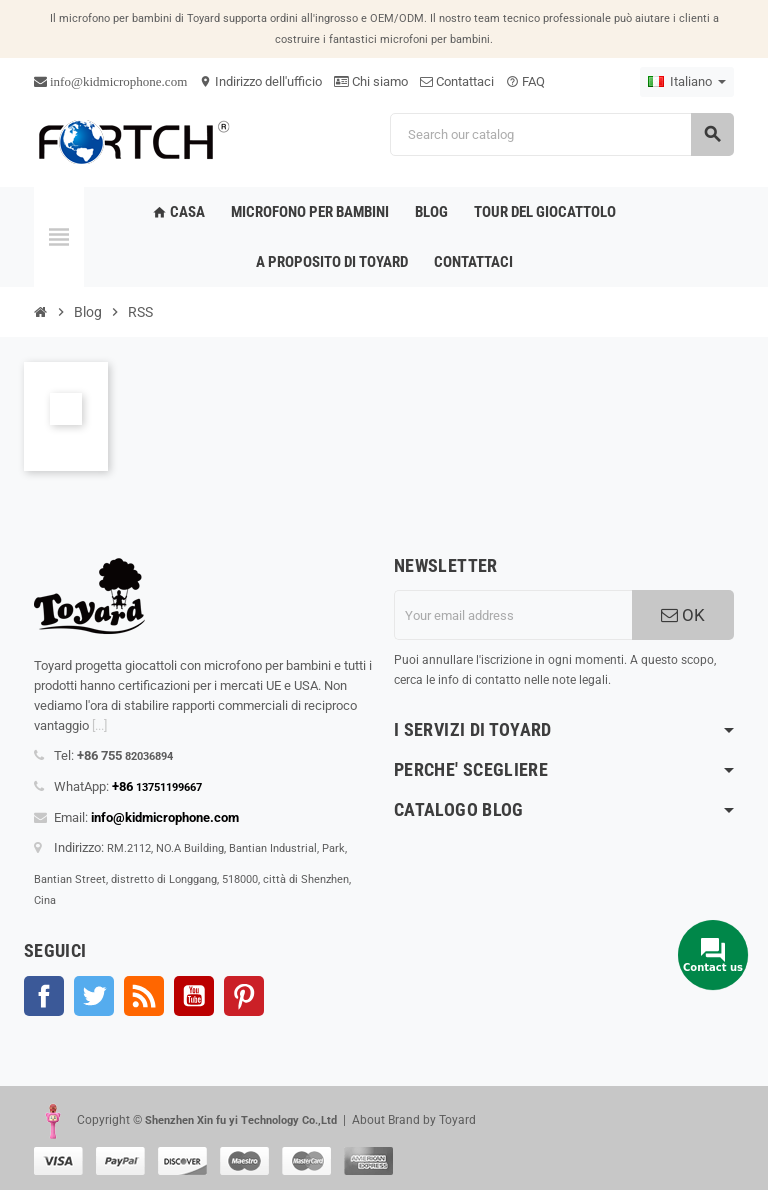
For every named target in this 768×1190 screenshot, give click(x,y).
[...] (99, 725)
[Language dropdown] (687, 82)
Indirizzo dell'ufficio (260, 81)
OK (683, 615)
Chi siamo (371, 81)
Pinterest (244, 996)
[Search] (561, 134)
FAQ (525, 81)
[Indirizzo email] (513, 615)
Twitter (94, 996)
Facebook (44, 996)
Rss (144, 996)
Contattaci (457, 81)
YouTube (194, 996)
